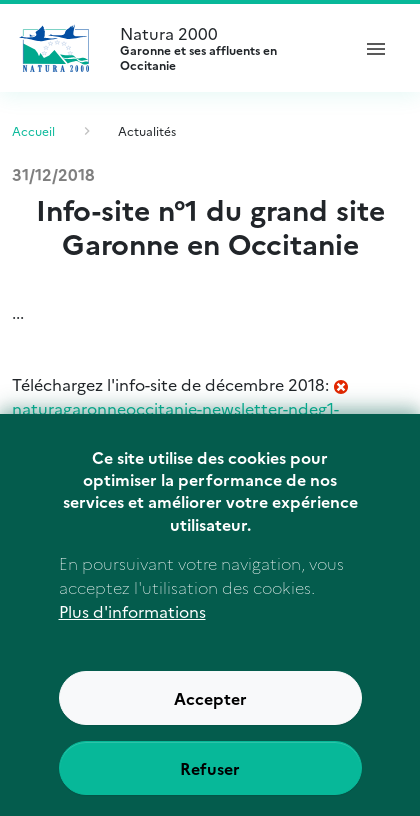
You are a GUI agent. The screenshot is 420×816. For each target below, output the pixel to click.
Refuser (210, 788)
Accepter (210, 718)
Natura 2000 (226, 48)
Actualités (147, 130)
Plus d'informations (132, 631)
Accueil (33, 130)
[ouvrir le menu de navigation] (376, 48)
